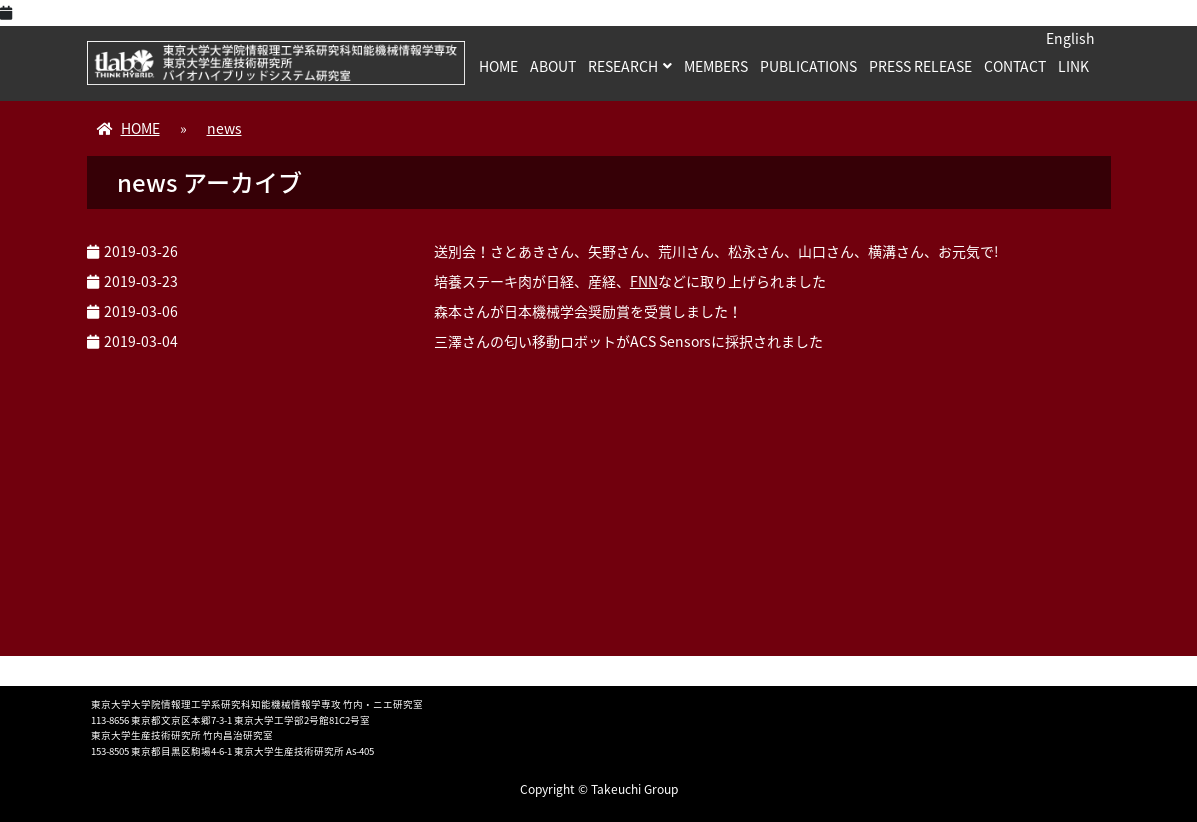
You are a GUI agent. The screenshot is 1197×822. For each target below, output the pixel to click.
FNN (644, 281)
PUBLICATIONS (808, 66)
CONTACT (1015, 66)
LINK (1073, 66)
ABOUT (553, 66)
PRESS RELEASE (920, 66)
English (1070, 38)
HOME (498, 66)
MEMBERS (716, 66)
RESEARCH (623, 66)
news (224, 128)
